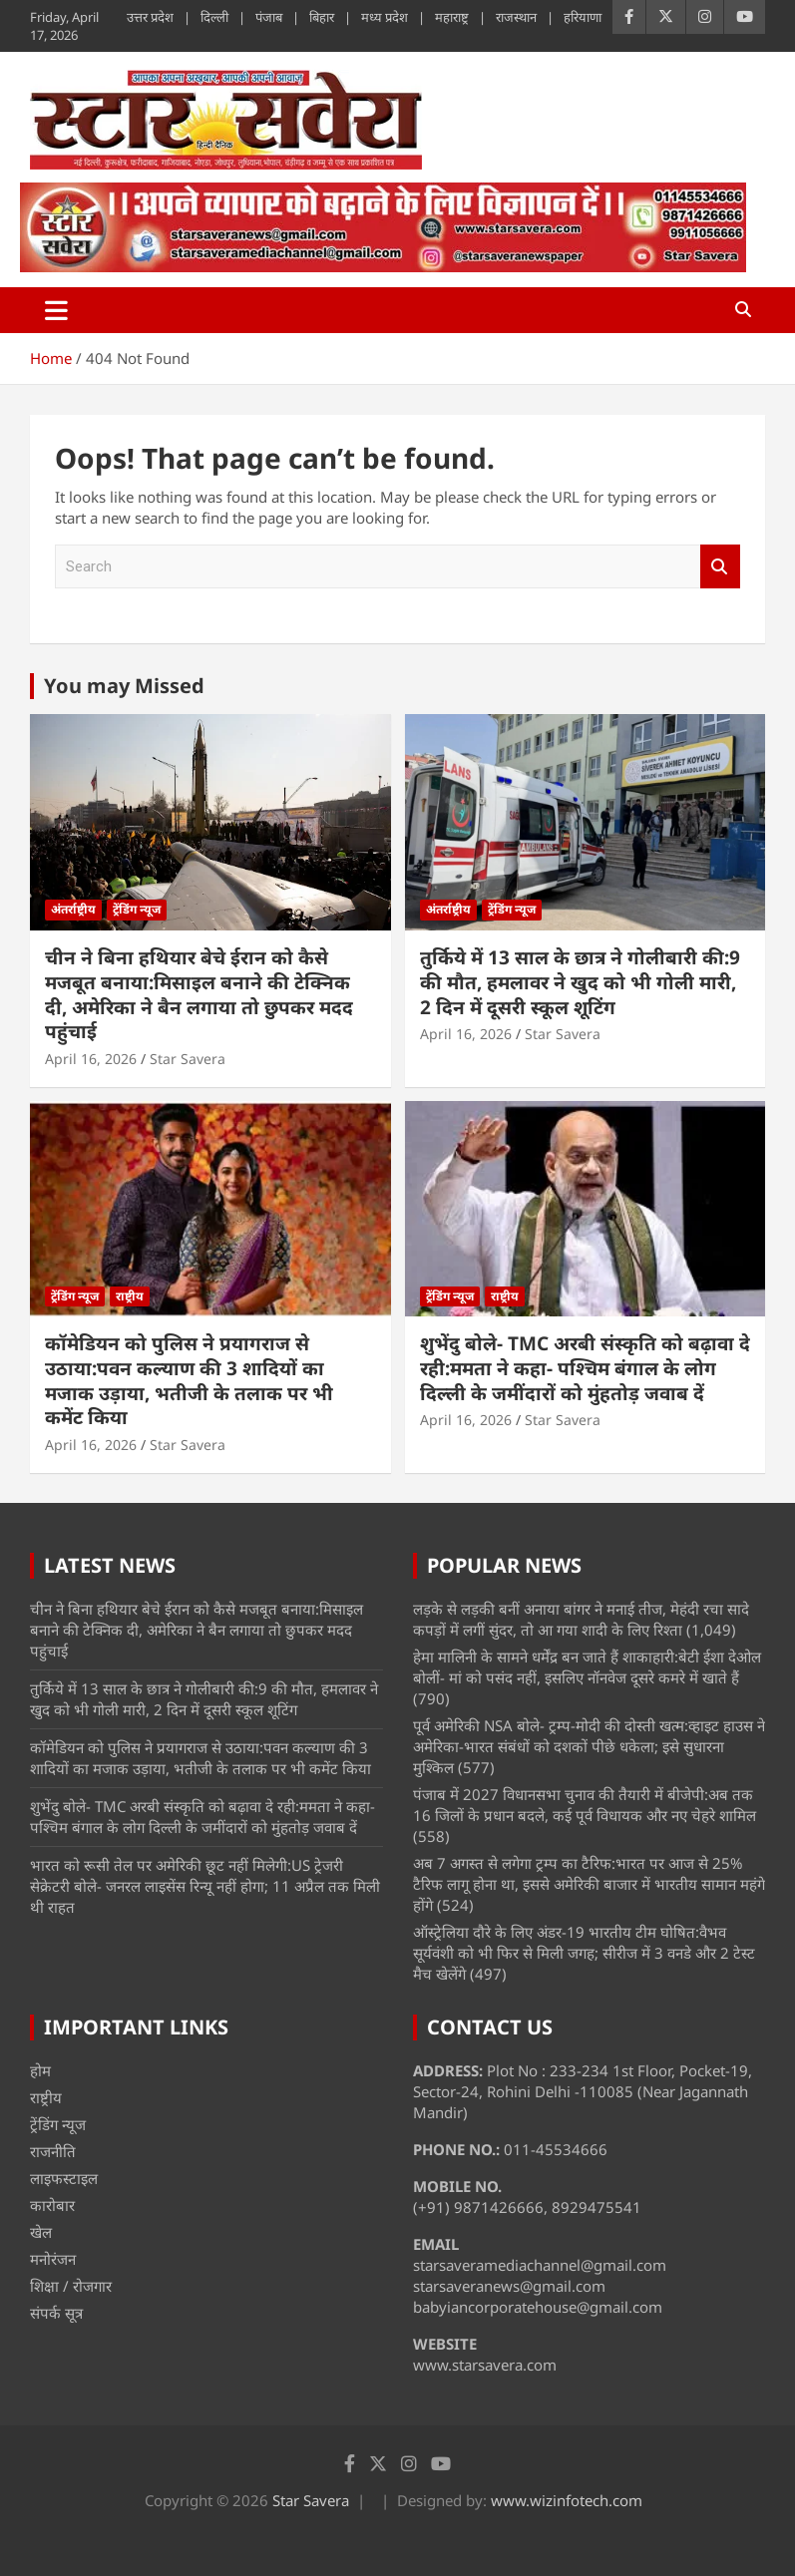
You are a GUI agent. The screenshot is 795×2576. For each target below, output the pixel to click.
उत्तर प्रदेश (150, 17)
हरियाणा (582, 17)
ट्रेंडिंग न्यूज (137, 909)
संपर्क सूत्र (56, 2313)
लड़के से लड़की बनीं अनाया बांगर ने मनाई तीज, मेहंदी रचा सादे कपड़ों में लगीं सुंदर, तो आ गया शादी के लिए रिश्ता (581, 1619)
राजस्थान (516, 17)
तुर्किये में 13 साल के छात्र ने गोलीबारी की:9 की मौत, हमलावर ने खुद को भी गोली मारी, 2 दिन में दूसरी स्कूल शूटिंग (580, 981)
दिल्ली (214, 17)
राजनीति (53, 2151)
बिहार (321, 17)
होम (40, 2070)
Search (720, 567)
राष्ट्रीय (130, 1296)
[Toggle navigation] (56, 310)
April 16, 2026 (91, 1058)
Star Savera (187, 1058)
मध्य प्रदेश (384, 17)
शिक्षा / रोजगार (71, 2286)
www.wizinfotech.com (566, 2500)
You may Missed (124, 685)
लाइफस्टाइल (64, 2178)
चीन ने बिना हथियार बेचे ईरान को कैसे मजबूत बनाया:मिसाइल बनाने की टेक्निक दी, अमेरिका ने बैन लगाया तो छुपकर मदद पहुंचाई (199, 994)
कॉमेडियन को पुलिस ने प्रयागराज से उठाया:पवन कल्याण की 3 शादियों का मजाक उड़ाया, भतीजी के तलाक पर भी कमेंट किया (189, 1380)
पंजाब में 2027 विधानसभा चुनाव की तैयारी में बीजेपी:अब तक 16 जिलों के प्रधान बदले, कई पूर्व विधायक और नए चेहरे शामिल (584, 1804)
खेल (41, 2232)
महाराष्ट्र (452, 17)
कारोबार (52, 2205)
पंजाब (268, 17)
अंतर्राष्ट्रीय (73, 909)
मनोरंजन (53, 2259)
